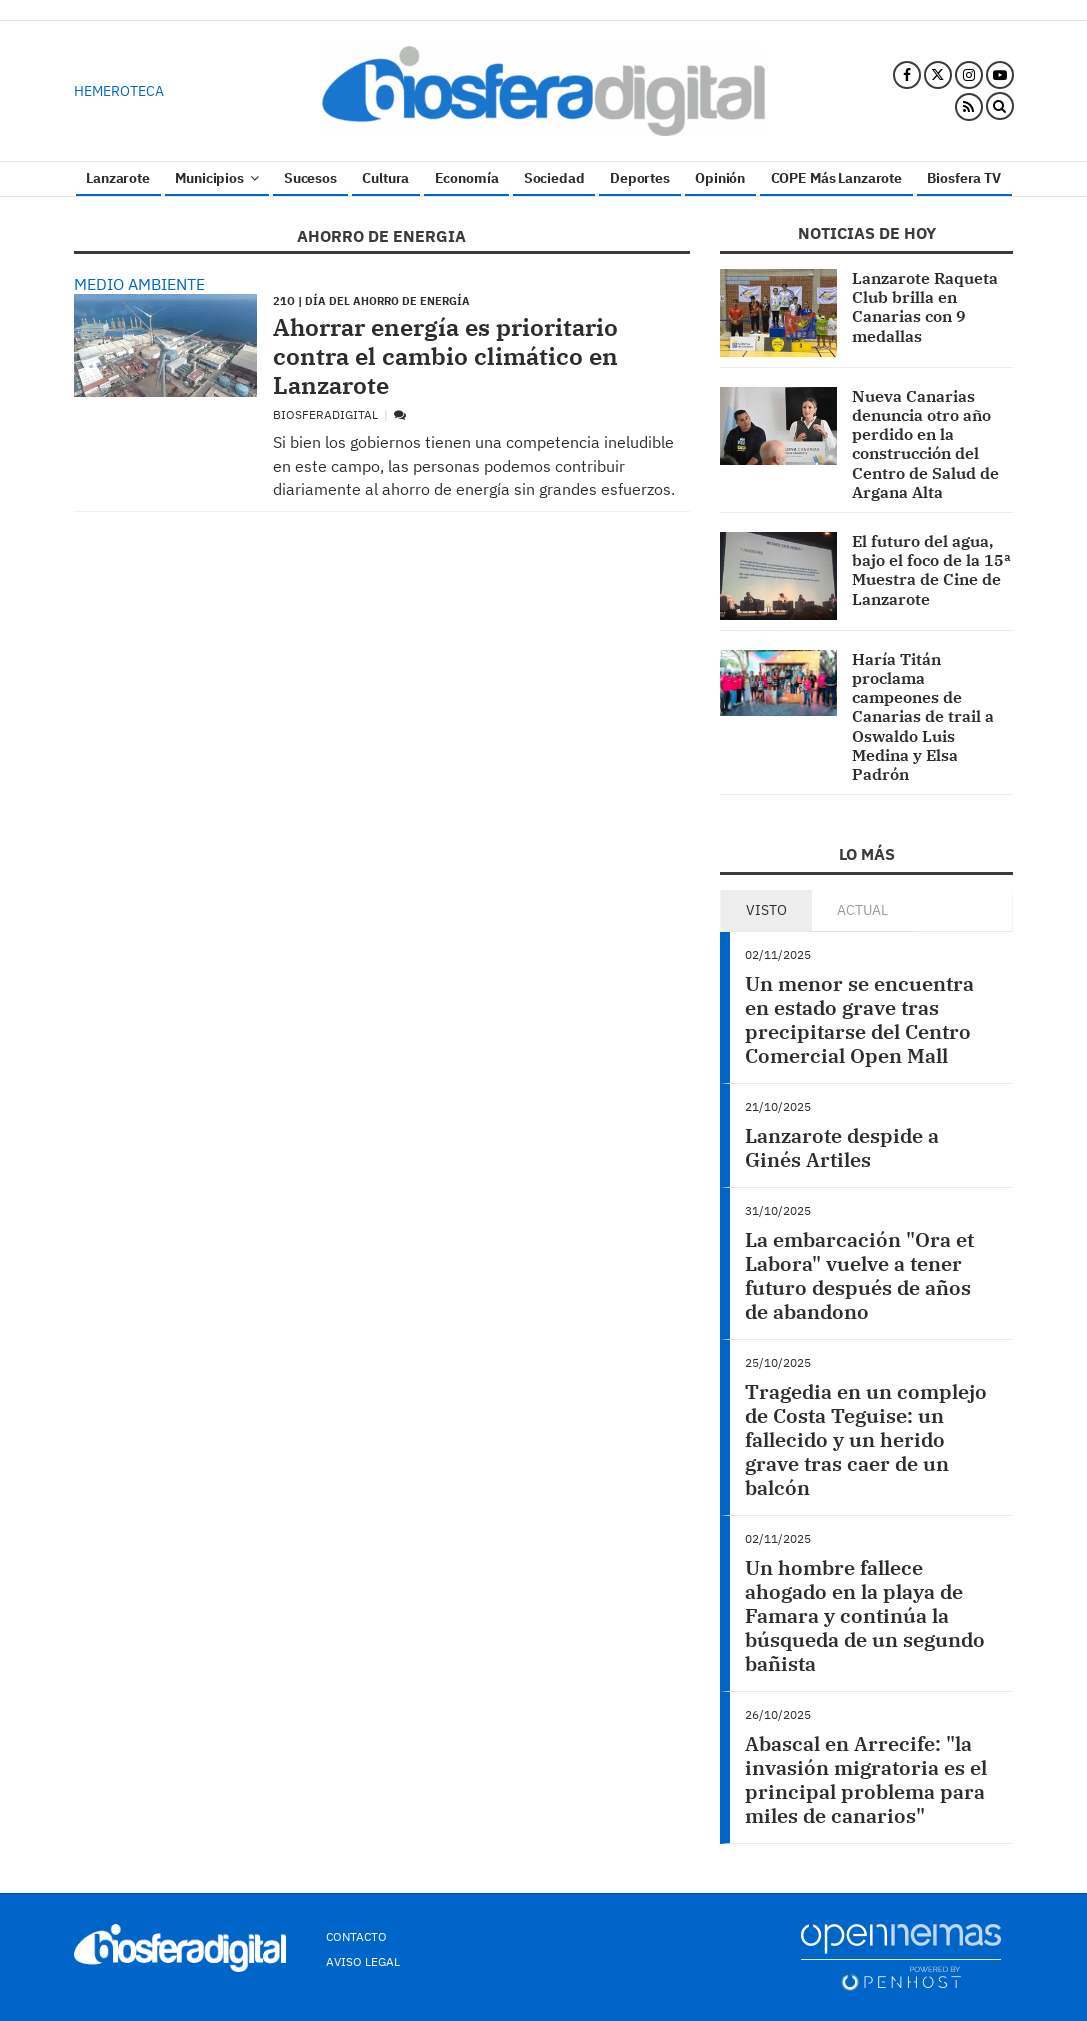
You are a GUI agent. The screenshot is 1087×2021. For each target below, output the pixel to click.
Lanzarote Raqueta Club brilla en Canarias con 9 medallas (925, 307)
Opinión (720, 178)
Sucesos (310, 178)
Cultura (385, 178)
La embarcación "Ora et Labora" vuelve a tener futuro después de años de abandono (859, 1275)
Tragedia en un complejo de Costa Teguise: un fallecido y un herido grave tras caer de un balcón (866, 1439)
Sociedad (554, 178)
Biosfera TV (963, 178)
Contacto (356, 1936)
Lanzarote (118, 178)
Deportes (640, 178)
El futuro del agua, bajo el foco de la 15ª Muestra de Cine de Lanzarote (931, 570)
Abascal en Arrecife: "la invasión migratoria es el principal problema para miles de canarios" (866, 1779)
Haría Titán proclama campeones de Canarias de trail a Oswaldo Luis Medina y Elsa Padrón (923, 716)
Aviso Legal (363, 1961)
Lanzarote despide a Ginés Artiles (842, 1147)
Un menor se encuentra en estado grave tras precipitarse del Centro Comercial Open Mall (859, 1019)
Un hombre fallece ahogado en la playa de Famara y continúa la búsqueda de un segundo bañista (865, 1615)
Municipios (216, 178)
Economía (467, 178)
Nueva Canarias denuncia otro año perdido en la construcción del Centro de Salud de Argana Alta (925, 444)
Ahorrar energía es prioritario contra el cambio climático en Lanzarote (445, 356)
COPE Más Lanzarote (836, 178)
